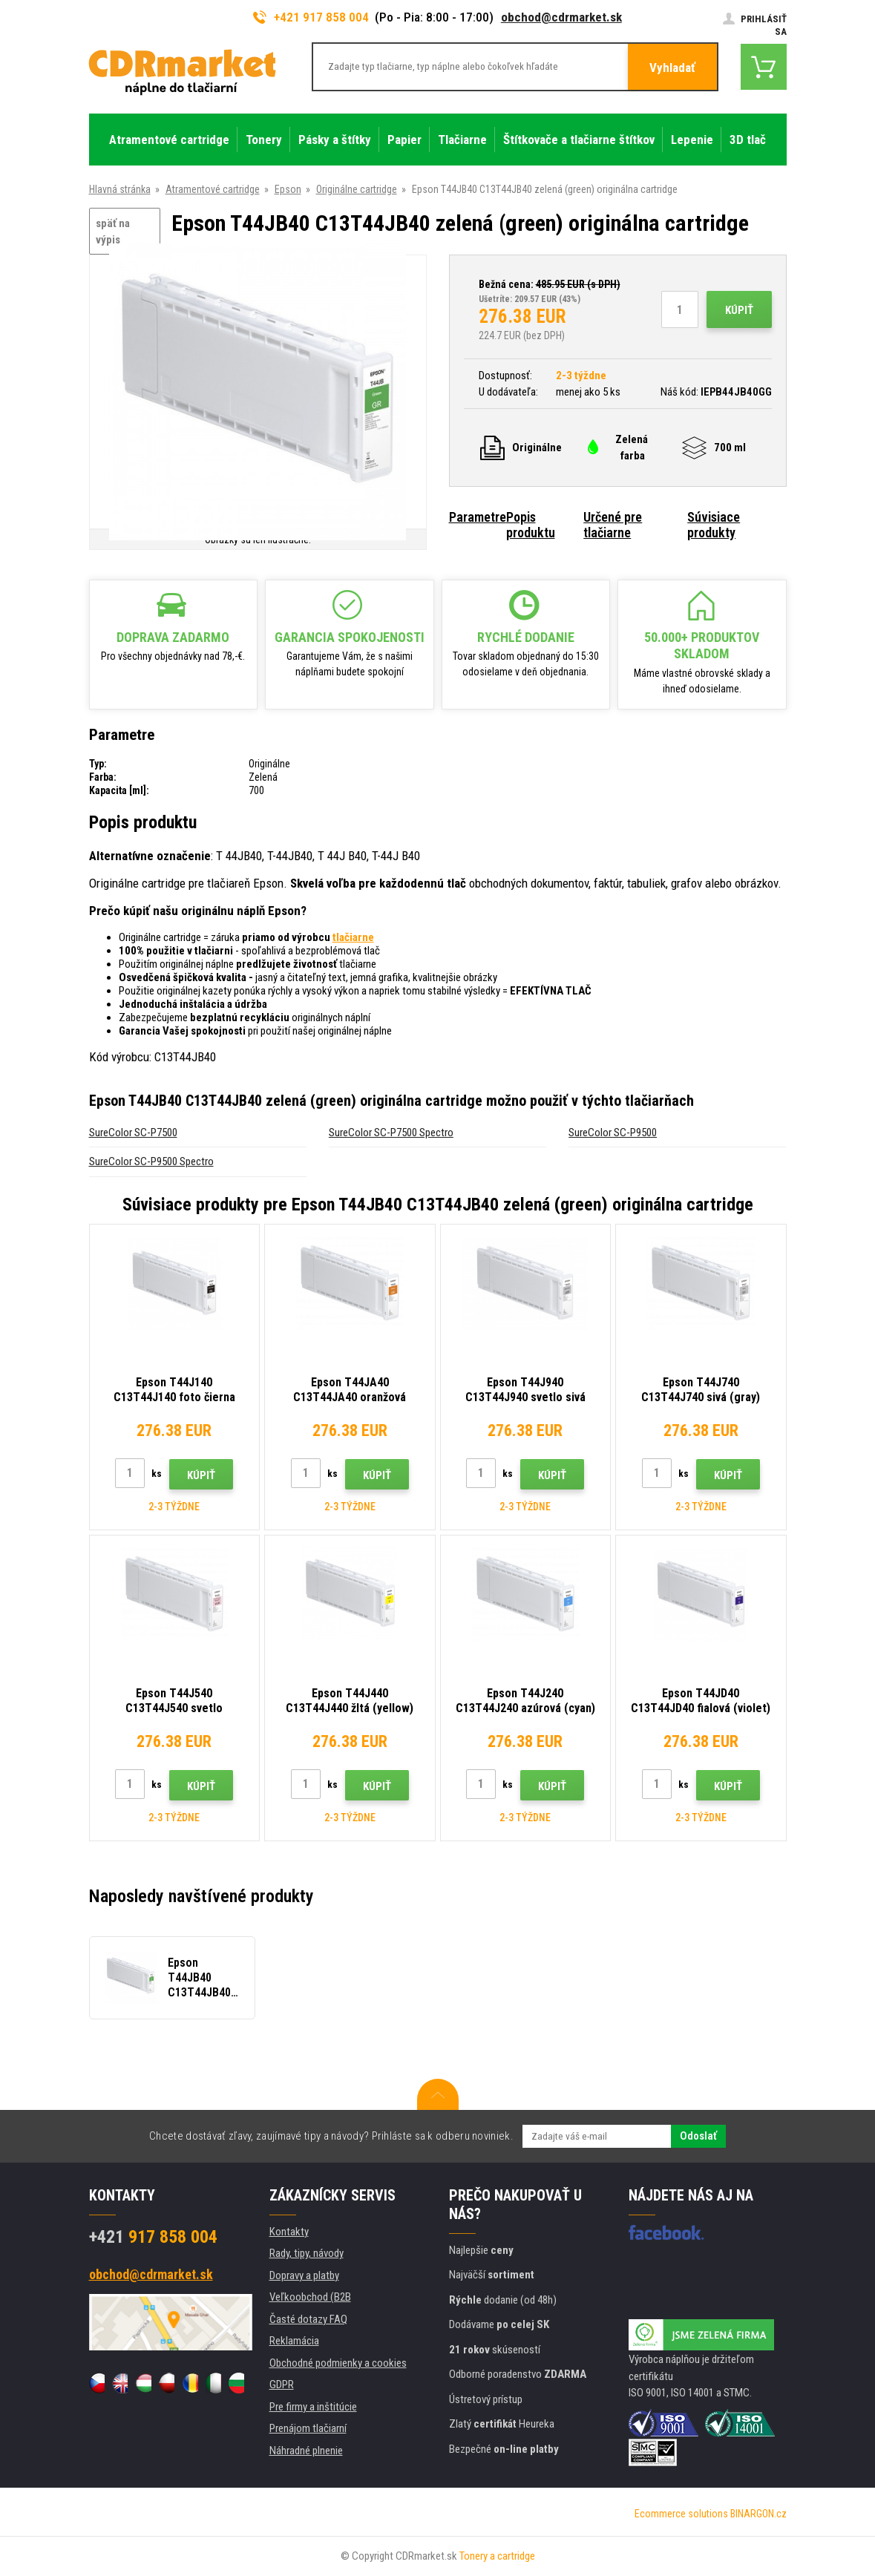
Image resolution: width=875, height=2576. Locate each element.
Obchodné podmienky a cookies (338, 2363)
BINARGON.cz (758, 2514)
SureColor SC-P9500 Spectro (151, 1161)
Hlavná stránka (120, 189)
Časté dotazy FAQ (308, 2319)
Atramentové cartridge (213, 189)
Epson (288, 189)
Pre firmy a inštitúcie (313, 2406)
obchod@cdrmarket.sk (561, 17)
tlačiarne (353, 937)
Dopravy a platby (304, 2275)
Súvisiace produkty (713, 524)
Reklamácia (294, 2340)
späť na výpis (113, 232)
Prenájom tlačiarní (308, 2428)
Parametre (477, 517)
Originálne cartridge (356, 189)
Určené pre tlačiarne (612, 524)
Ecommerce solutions (681, 2514)
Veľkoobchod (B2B (310, 2297)
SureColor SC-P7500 (133, 1132)
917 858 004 (153, 2236)
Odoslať (698, 2136)
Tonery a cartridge (497, 2556)
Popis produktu (530, 524)
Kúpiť (739, 310)
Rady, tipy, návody (306, 2253)
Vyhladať (672, 67)
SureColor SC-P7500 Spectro (391, 1132)
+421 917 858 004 (311, 17)
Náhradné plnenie (306, 2450)
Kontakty (289, 2231)
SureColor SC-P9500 (612, 1132)
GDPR (281, 2384)
